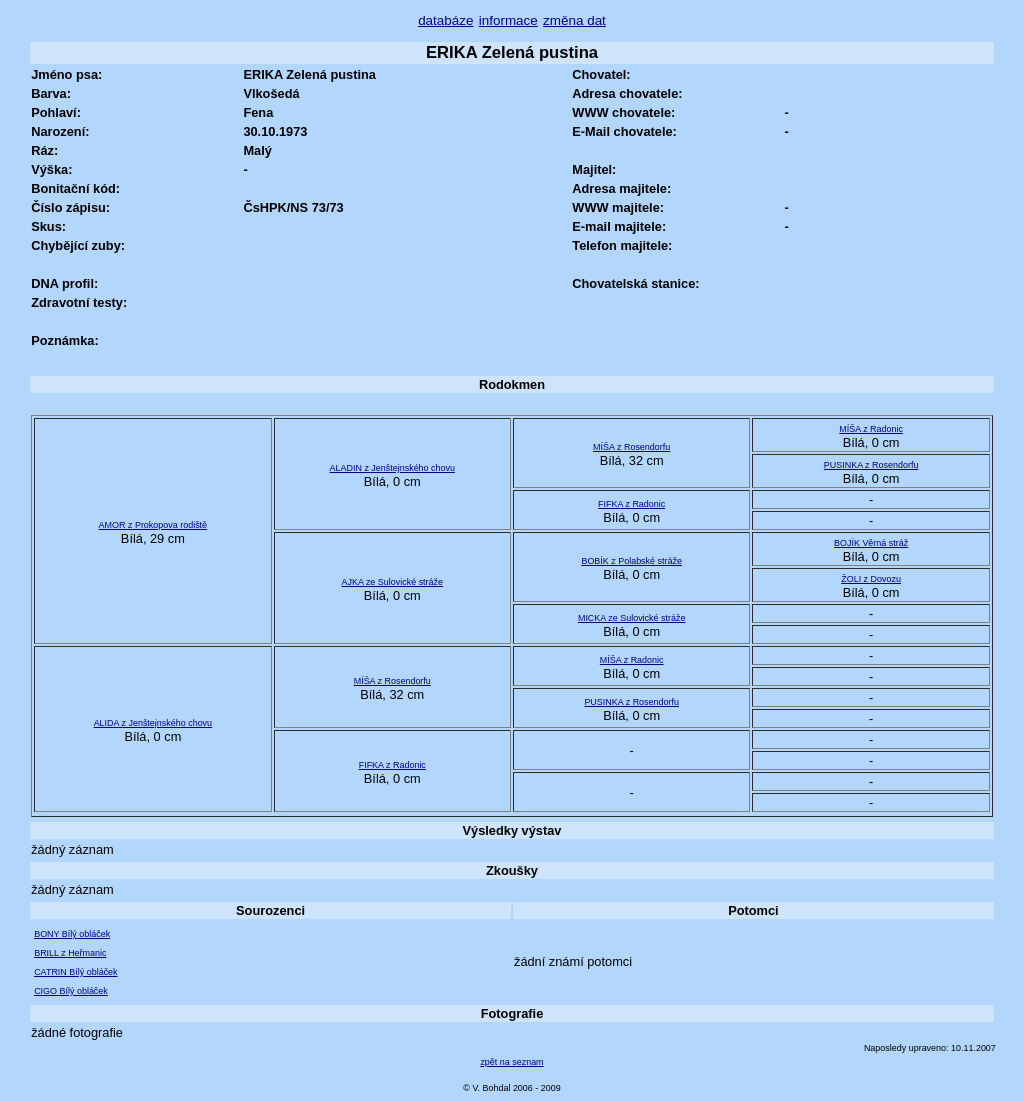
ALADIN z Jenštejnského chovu (392, 468)
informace (508, 20)
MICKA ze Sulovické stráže (631, 618)
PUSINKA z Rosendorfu (871, 465)
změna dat (574, 20)
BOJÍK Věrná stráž (871, 543)
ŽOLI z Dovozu (871, 579)
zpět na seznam (511, 1062)
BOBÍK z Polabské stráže (631, 561)
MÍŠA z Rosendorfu (631, 447)
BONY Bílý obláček (72, 934)
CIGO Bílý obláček (71, 991)
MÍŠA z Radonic (871, 429)
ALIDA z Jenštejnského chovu (153, 723)
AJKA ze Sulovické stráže (393, 582)
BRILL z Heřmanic (70, 953)
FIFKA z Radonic (631, 504)
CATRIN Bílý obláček (75, 972)
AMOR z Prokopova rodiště (153, 525)
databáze (445, 20)
